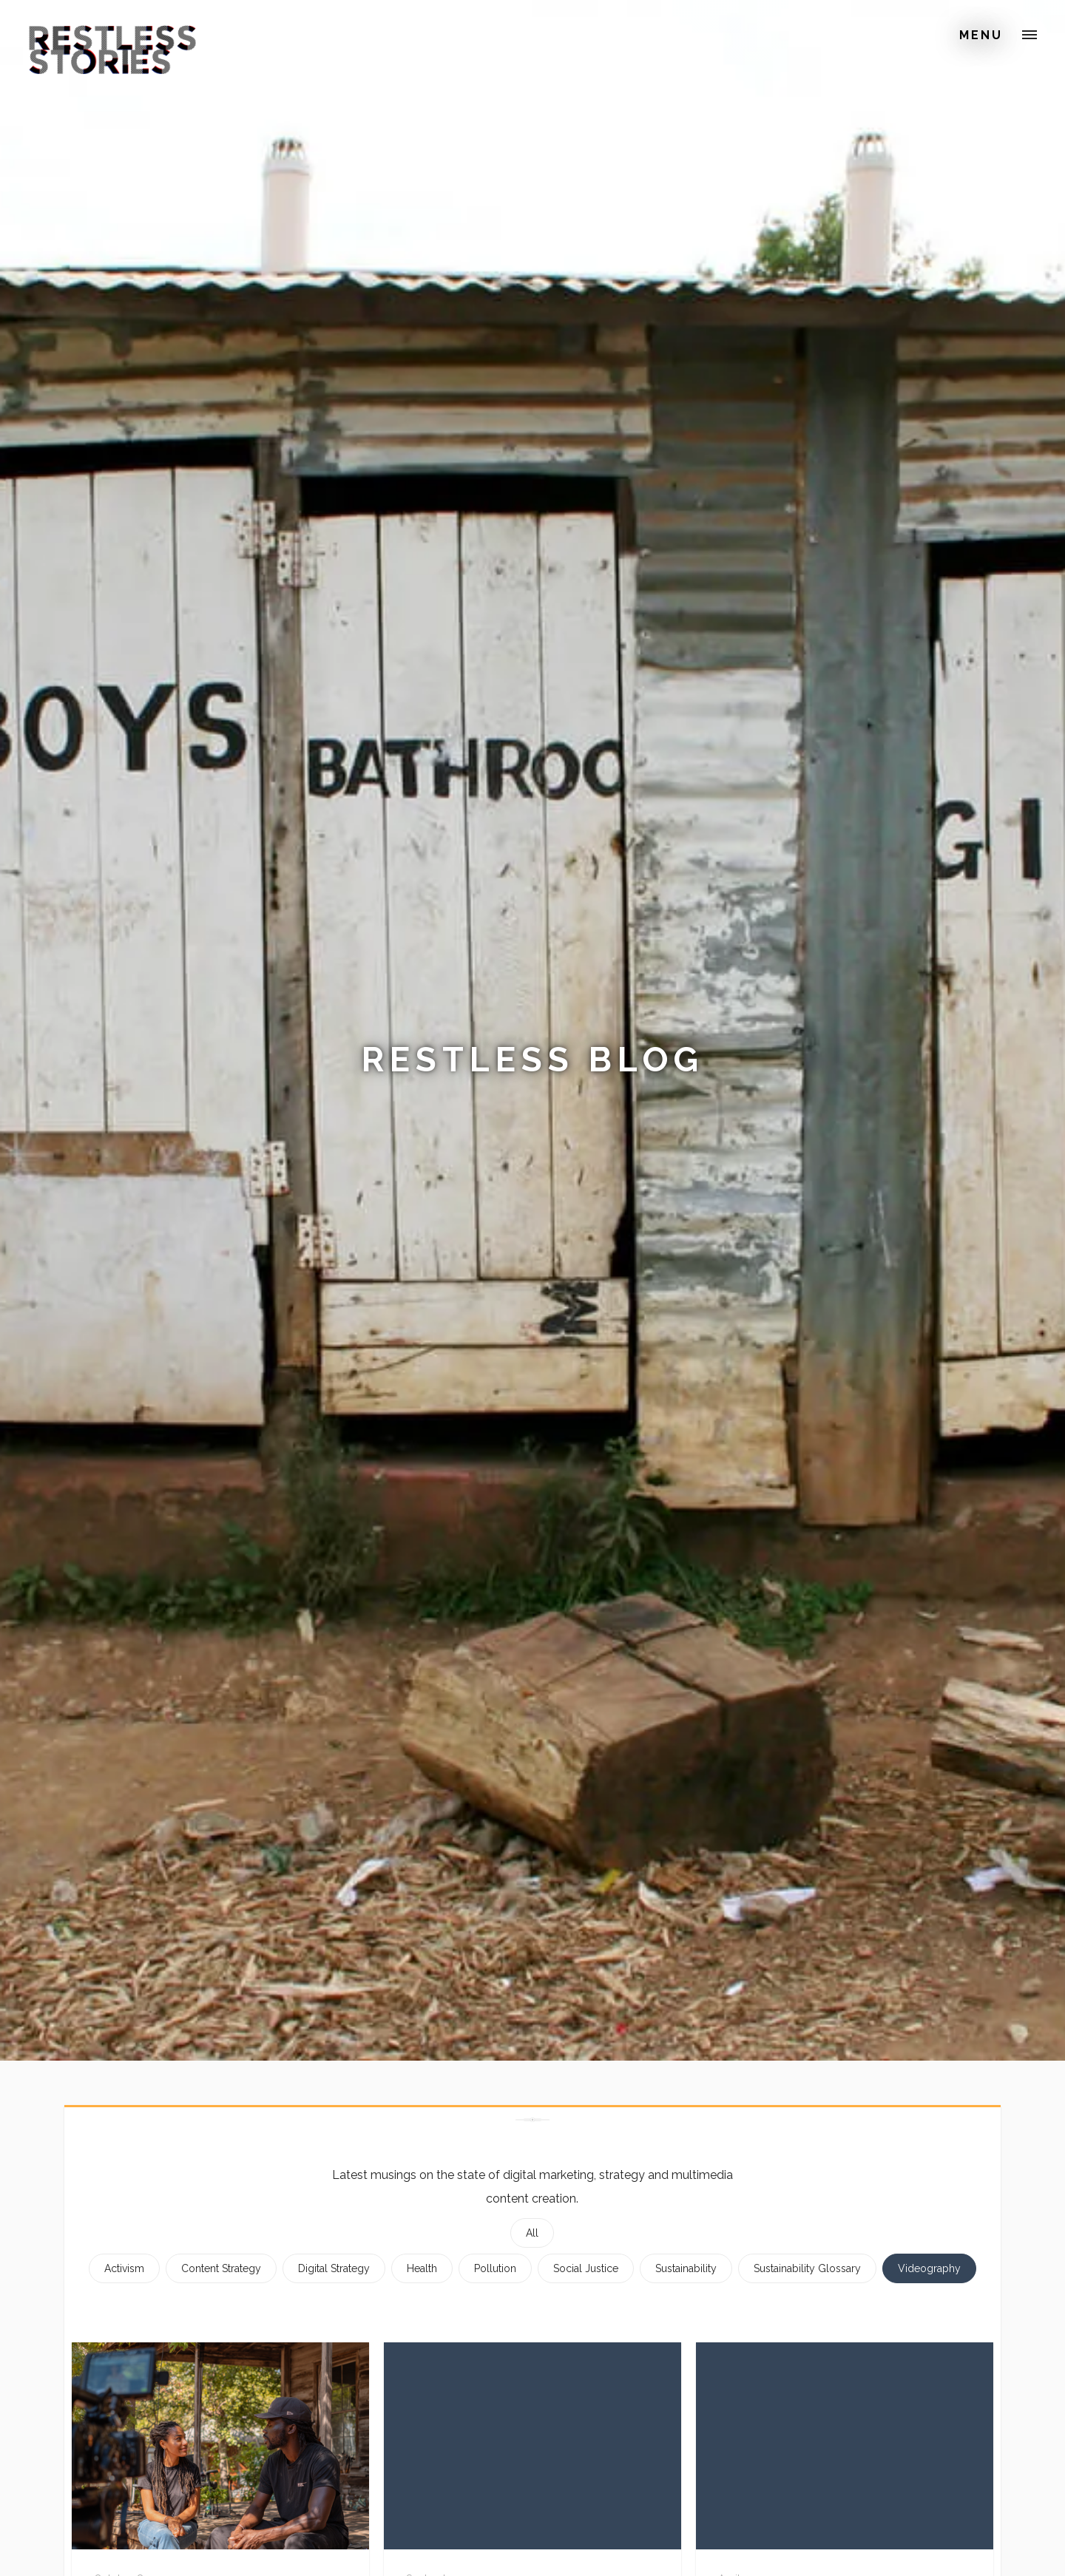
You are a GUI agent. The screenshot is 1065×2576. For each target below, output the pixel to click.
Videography (929, 2268)
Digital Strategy (334, 2268)
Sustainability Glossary (807, 2268)
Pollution (495, 2268)
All (532, 2233)
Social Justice (585, 2268)
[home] (112, 32)
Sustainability (686, 2268)
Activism (124, 2268)
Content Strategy (221, 2268)
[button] (1029, 34)
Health (422, 2268)
